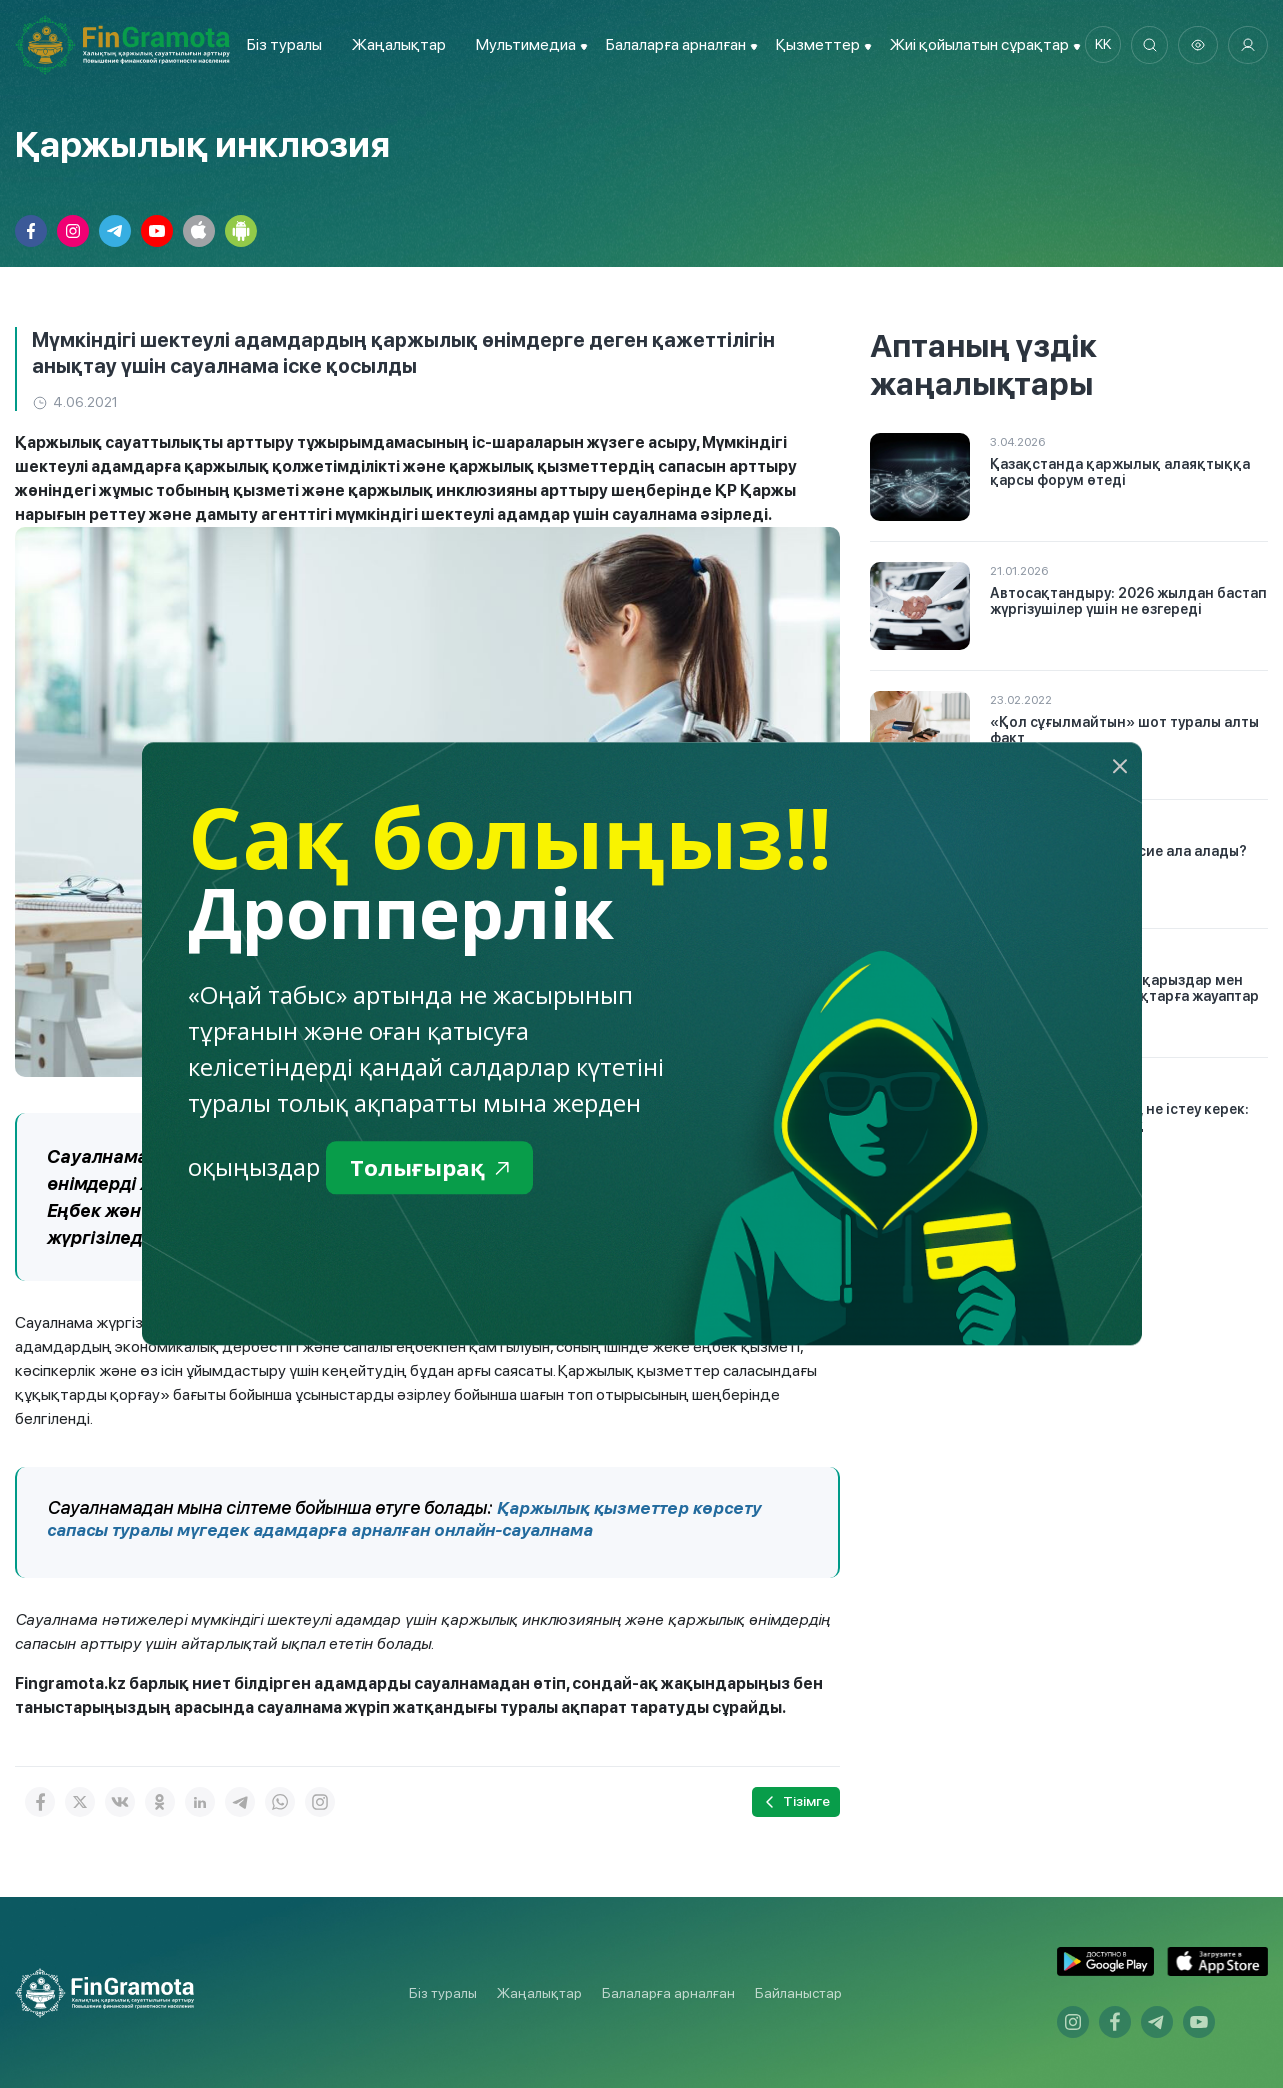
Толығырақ (434, 1168)
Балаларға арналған (668, 1993)
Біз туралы (280, 44)
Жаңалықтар (395, 44)
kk (1098, 45)
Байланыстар (798, 1993)
